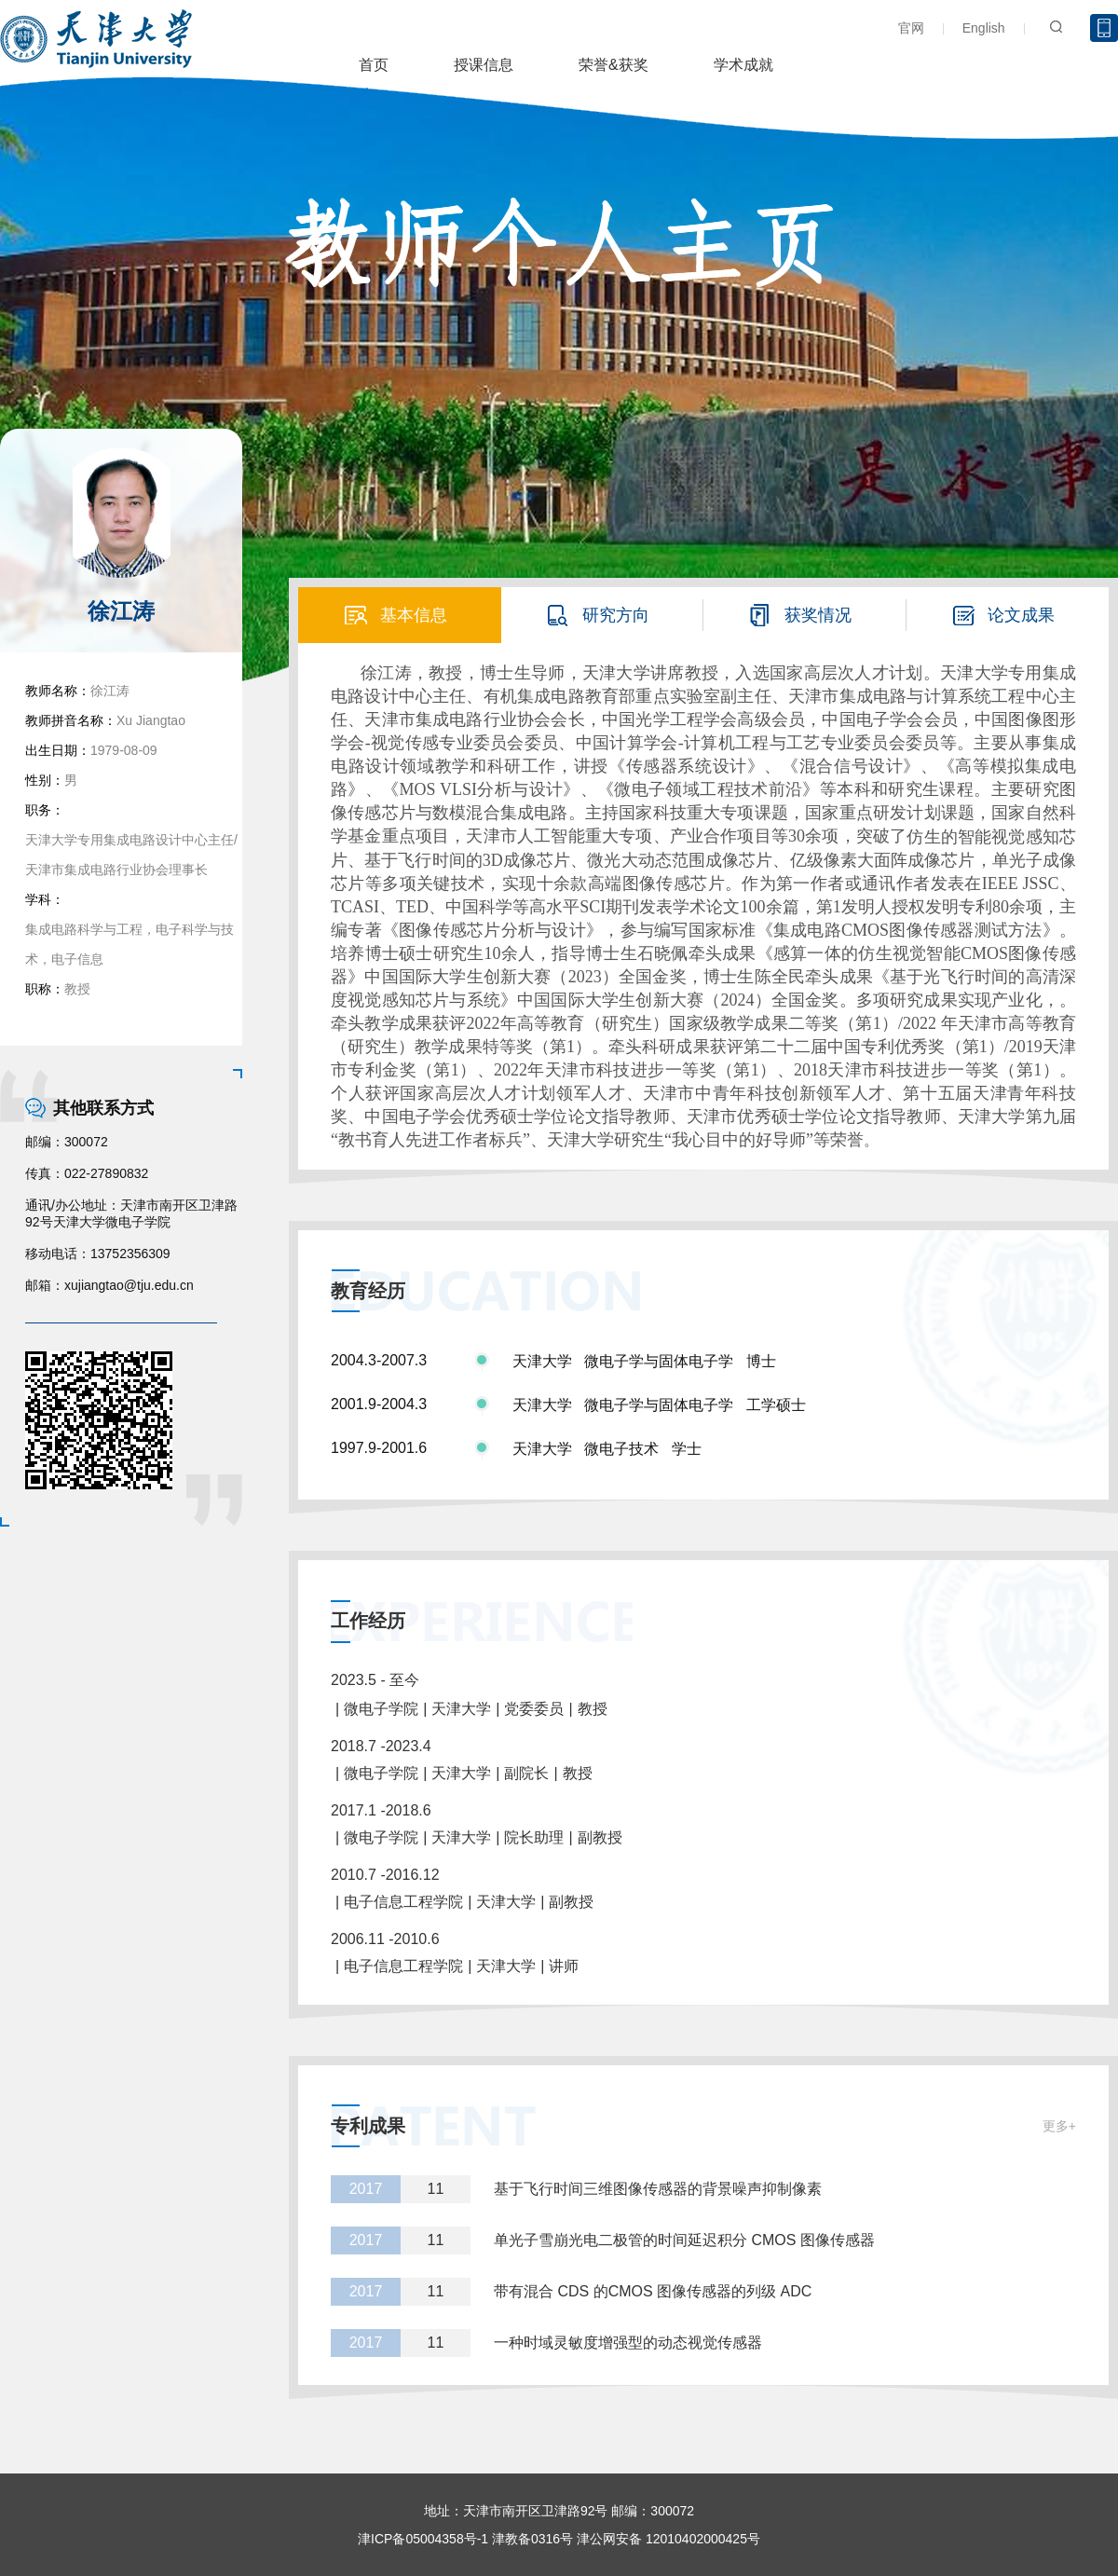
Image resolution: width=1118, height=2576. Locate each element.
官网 (911, 28)
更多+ (1059, 2125)
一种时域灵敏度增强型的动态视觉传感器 (628, 2342)
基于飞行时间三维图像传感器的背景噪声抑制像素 (658, 2189)
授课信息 (483, 65)
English (983, 28)
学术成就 (743, 65)
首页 (374, 65)
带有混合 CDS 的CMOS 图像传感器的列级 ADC (652, 2291)
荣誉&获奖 (613, 65)
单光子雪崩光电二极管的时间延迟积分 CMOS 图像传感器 (684, 2240)
